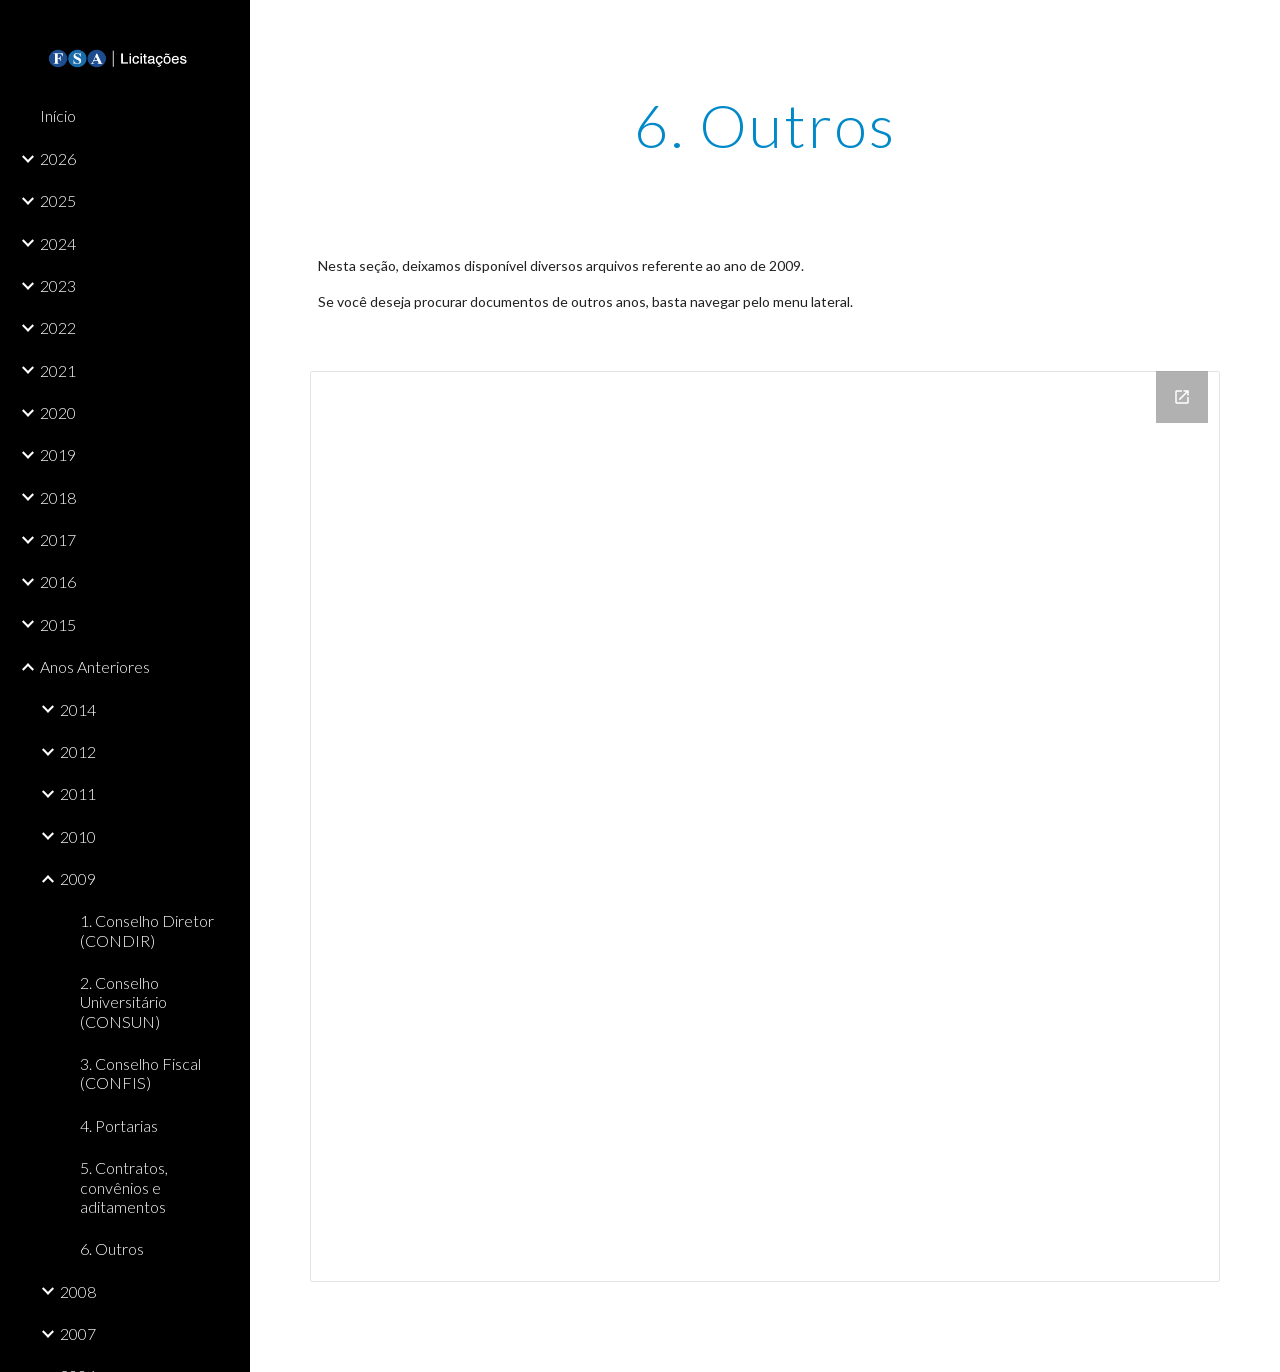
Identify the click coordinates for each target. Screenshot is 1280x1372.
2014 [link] (78, 709)
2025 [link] (58, 200)
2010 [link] (78, 836)
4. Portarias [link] (119, 1125)
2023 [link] (58, 285)
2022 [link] (58, 327)
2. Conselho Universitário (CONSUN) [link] (123, 1002)
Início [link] (58, 115)
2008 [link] (78, 1291)
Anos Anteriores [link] (95, 666)
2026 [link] (58, 158)
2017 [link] (58, 539)
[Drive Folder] (765, 826)
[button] (1256, 28)
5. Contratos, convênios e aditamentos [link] (124, 1187)
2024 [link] (58, 243)
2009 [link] (78, 878)
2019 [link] (58, 454)
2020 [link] (58, 412)
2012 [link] (78, 751)
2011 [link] (78, 793)
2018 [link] (58, 497)
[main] (764, 125)
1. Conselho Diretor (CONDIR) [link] (147, 930)
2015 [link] (58, 624)
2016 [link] (58, 581)
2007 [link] (78, 1333)
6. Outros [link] (112, 1248)
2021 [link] (58, 370)
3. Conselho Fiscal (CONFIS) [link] (140, 1073)
